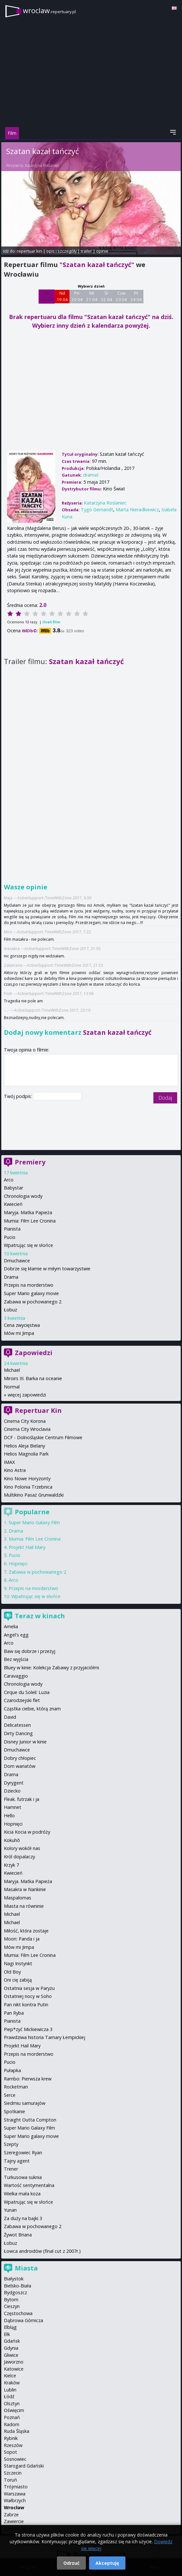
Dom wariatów (19, 1766)
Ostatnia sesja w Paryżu (29, 1988)
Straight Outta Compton (30, 2120)
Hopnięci (18, 1563)
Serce (9, 2095)
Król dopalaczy (19, 1857)
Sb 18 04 (46, 296)
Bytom (11, 2299)
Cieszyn (12, 2306)
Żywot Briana (18, 2235)
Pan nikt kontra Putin (26, 2004)
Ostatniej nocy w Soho (28, 1996)
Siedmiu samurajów (24, 2103)
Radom (11, 2424)
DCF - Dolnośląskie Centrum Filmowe (43, 1437)
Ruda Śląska (16, 2431)
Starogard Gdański (24, 2466)
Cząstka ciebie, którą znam (32, 1709)
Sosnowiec (15, 2459)
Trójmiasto (16, 2487)
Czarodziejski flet (22, 1700)
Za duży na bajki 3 (23, 2218)
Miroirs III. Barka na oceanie (33, 1378)
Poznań (12, 2417)
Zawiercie (14, 2521)
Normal (12, 1387)
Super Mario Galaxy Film (34, 1522)
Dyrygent (13, 1783)
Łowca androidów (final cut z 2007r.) (42, 2251)
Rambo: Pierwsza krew (27, 2079)
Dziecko (12, 1791)
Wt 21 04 (91, 296)
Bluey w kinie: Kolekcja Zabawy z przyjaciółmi (51, 1667)
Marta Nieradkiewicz (137, 509)
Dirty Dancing (18, 1733)
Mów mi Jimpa (19, 1333)
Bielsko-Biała (17, 2286)
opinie (102, 251)
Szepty (11, 2144)
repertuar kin (29, 251)
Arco (9, 1180)
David (10, 1717)
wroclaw (49, 10)
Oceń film (51, 621)
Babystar (13, 1188)
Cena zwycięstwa (22, 1325)
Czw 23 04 (121, 296)
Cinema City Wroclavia (27, 1429)
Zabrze (11, 2514)
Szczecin (13, 2473)
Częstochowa (18, 2313)
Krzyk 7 (11, 1865)
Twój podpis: (18, 1096)
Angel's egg (16, 1635)
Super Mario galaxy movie (31, 1293)
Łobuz (10, 1310)
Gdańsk (12, 2341)
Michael (12, 1370)
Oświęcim (14, 2410)
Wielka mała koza (22, 2194)
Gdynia (11, 2348)
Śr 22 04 (106, 296)
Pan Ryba (14, 2013)
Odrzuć (71, 2563)
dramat (91, 475)
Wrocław (14, 2507)
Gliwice (11, 2355)
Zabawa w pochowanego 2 (32, 1302)
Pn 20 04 (77, 296)
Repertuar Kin (38, 1410)
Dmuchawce (17, 1261)
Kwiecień (13, 1204)
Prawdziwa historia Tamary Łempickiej (44, 2037)
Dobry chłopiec (20, 1758)
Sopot (10, 2452)
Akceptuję (107, 2563)
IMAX (9, 1462)
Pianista (12, 1229)
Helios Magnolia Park (26, 1454)
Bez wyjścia (16, 1659)
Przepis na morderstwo (28, 1285)
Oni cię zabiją (18, 1980)
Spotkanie (14, 2111)
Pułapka (12, 2070)
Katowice (13, 2369)
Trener (11, 2169)
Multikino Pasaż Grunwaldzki (34, 1495)
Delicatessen (17, 1725)
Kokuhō (12, 1840)
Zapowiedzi (33, 1352)
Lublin (10, 2390)
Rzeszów (13, 2445)
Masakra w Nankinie (25, 1889)
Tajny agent (17, 2161)
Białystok (13, 2279)
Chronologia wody (23, 1196)
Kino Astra (15, 1470)
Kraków (12, 2383)
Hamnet (12, 1807)
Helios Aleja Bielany (24, 1446)
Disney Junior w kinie (25, 1742)
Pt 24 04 (136, 296)
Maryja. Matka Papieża (28, 1212)
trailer (86, 251)
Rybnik (11, 2438)
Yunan (10, 2210)
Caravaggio (16, 1676)
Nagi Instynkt (18, 1963)
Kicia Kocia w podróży (27, 1832)
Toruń (10, 2480)
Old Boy (12, 1972)
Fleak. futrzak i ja (21, 1799)
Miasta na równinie (24, 1906)
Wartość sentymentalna (29, 2185)
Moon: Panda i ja (22, 1939)
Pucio (9, 1237)
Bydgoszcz (15, 2292)
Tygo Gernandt (97, 509)
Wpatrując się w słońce (28, 1245)
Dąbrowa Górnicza (23, 2320)
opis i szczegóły (61, 251)
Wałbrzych (15, 2500)
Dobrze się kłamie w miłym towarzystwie (47, 1269)
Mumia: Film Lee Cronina (30, 1221)
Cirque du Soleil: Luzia (27, 1692)
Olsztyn (12, 2403)
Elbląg (10, 2327)
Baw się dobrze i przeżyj (29, 1651)
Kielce (10, 2376)
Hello (9, 1815)
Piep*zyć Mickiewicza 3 (28, 2029)
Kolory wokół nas (22, 1848)
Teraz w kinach (40, 1616)
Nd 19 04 (62, 296)
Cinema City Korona (25, 1421)
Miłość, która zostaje (26, 1931)
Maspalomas (17, 1898)
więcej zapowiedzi (27, 1395)
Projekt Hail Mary (27, 1547)
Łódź (9, 2396)
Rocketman (16, 2087)
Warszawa (14, 2494)
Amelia (11, 1626)
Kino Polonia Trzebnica (28, 1487)
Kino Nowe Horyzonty (27, 1478)
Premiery (30, 1162)
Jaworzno (13, 2362)
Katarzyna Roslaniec (42, 165)
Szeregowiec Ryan (23, 2152)
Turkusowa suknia (23, 2177)
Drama (11, 1277)
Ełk (7, 2334)
